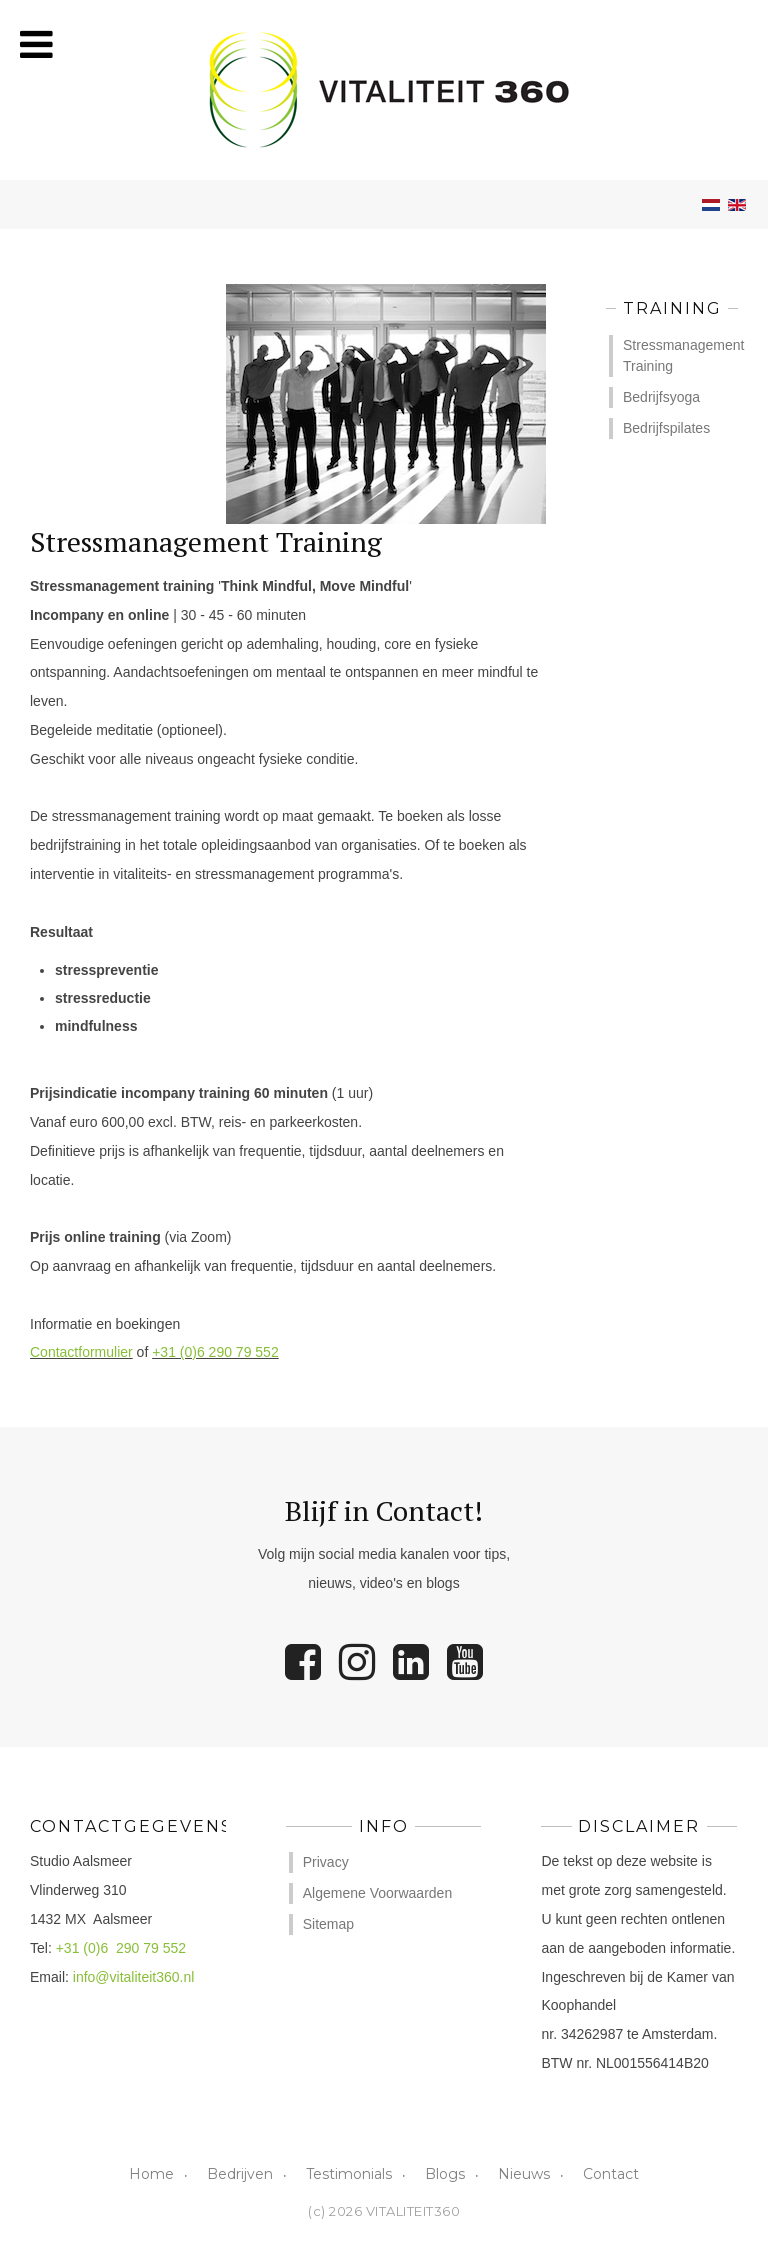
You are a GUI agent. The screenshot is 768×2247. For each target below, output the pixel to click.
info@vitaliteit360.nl (134, 1977)
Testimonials (349, 2174)
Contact (611, 2174)
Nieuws (524, 2174)
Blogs (445, 2174)
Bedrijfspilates (666, 428)
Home (151, 2174)
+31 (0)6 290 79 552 (215, 1352)
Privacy (326, 1862)
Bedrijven (240, 2174)
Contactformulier (81, 1352)
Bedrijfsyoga (661, 397)
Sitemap (328, 1924)
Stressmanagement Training (680, 355)
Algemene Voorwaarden (377, 1893)
